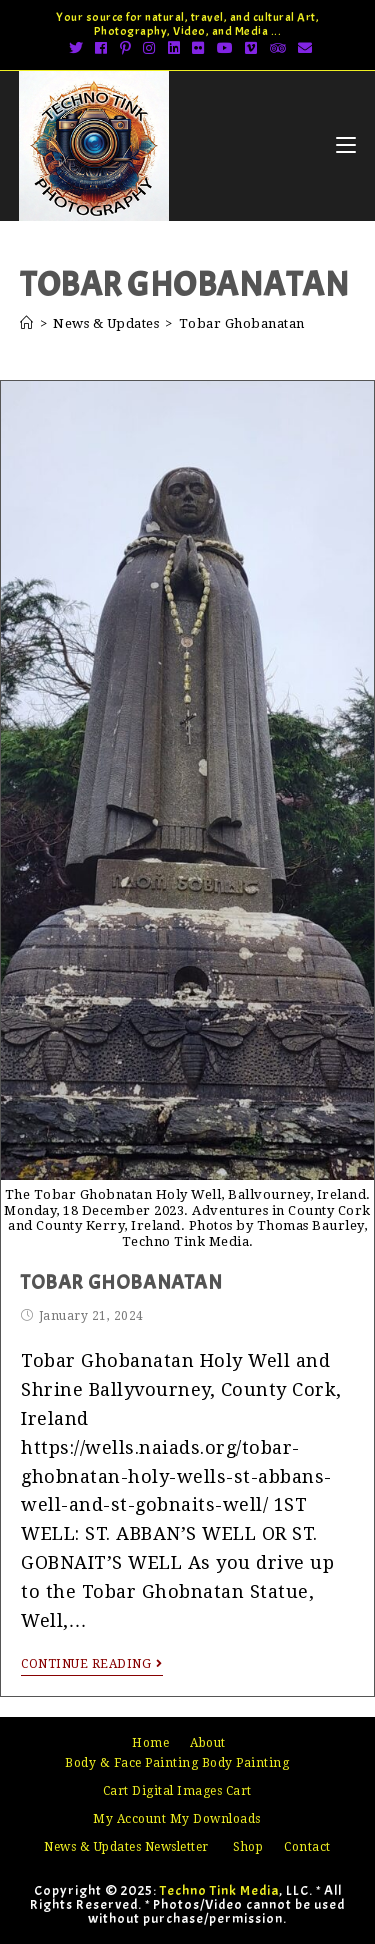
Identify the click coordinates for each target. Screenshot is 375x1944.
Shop (248, 1847)
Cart (116, 1791)
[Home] (27, 323)
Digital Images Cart (192, 1791)
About (208, 1743)
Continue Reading (92, 1664)
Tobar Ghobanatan (122, 1282)
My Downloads (215, 1819)
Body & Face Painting (131, 1763)
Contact (307, 1847)
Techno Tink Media (219, 1890)
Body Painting (246, 1763)
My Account (129, 1819)
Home (150, 1743)
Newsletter (177, 1847)
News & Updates (92, 1847)
